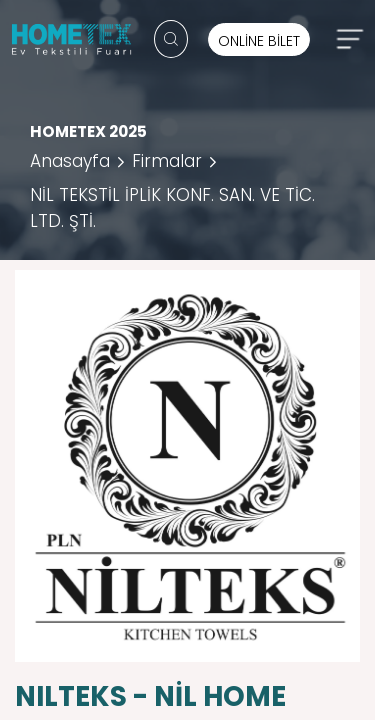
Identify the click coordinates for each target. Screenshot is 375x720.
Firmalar (167, 161)
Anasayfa (70, 161)
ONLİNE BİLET (259, 41)
